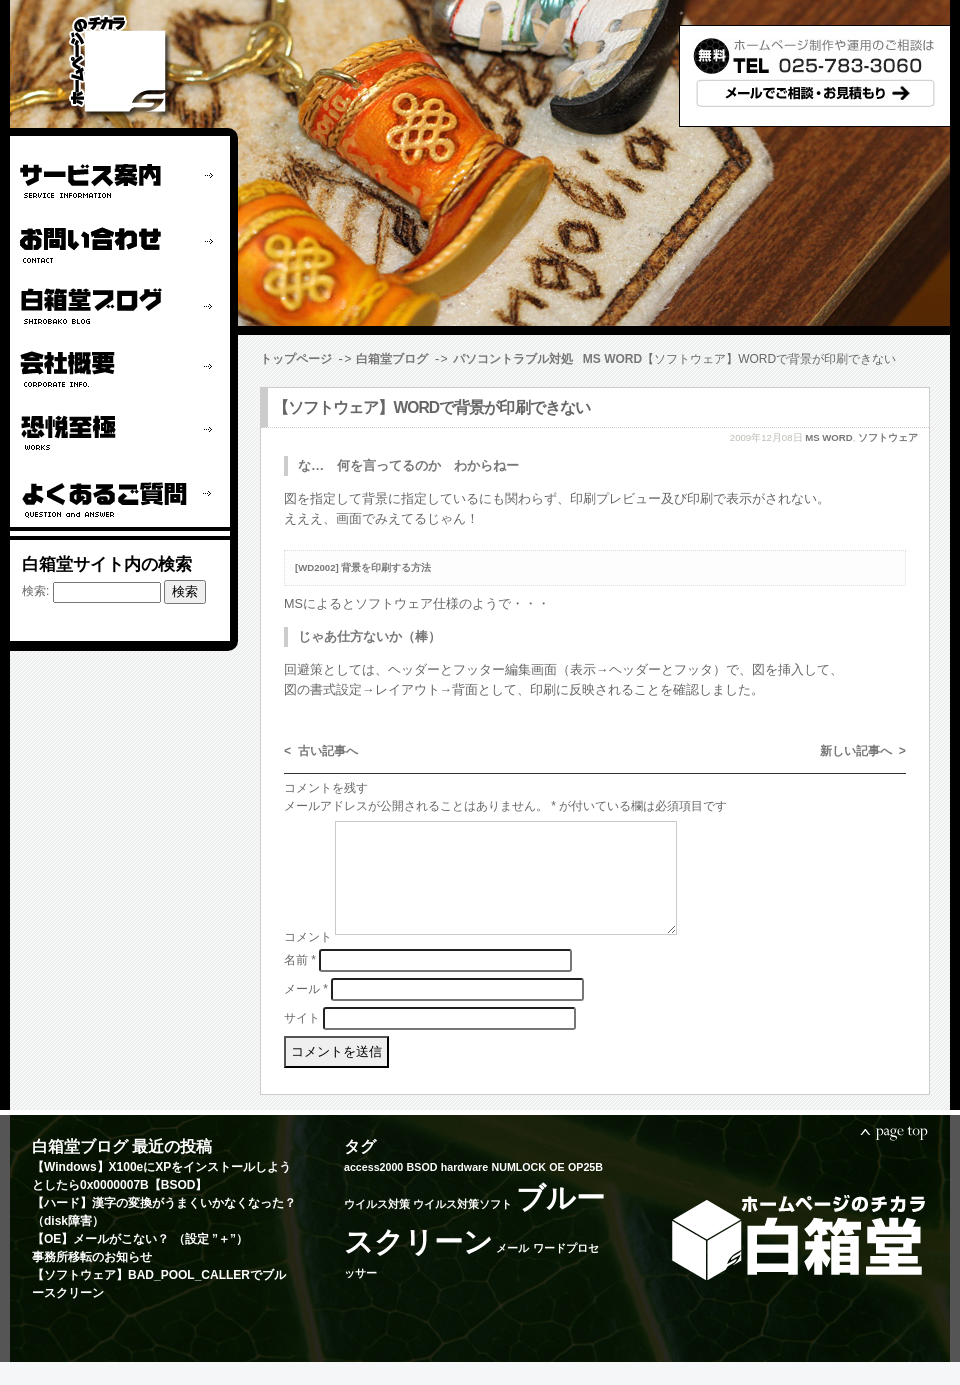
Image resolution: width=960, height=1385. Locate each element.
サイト (302, 1040)
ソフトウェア (888, 436)
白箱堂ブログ (392, 359)
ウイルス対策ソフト (462, 1227)
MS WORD (612, 359)
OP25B (585, 1190)
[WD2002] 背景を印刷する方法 (363, 566)
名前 (300, 982)
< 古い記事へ (321, 750)
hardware (464, 1190)
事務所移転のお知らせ (92, 1280)
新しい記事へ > (863, 750)
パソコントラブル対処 (513, 359)
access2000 (373, 1190)
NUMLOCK (518, 1190)
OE (556, 1190)
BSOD (422, 1190)
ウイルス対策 (377, 1227)
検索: (35, 591)
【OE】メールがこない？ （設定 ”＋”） (140, 1262)
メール (306, 1011)
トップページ (296, 359)
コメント (308, 960)
